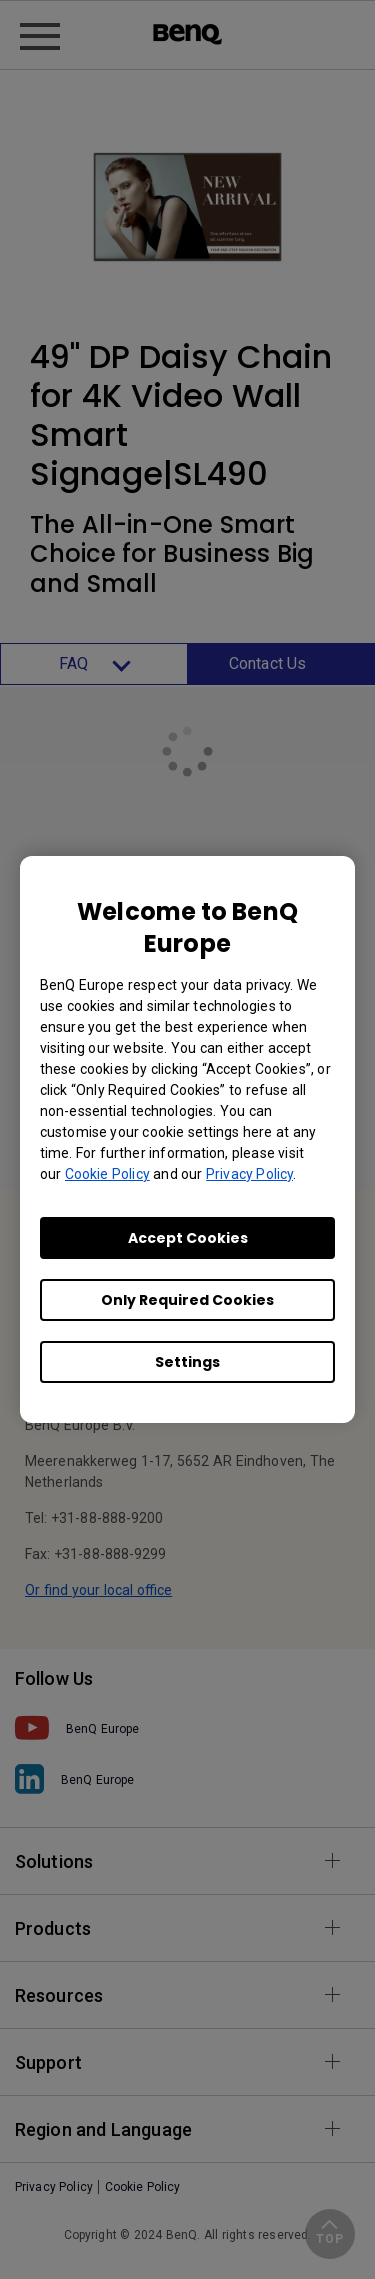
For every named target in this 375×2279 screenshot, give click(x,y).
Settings (187, 1362)
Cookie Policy (107, 1174)
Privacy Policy (249, 1174)
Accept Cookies (188, 1238)
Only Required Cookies (187, 1300)
